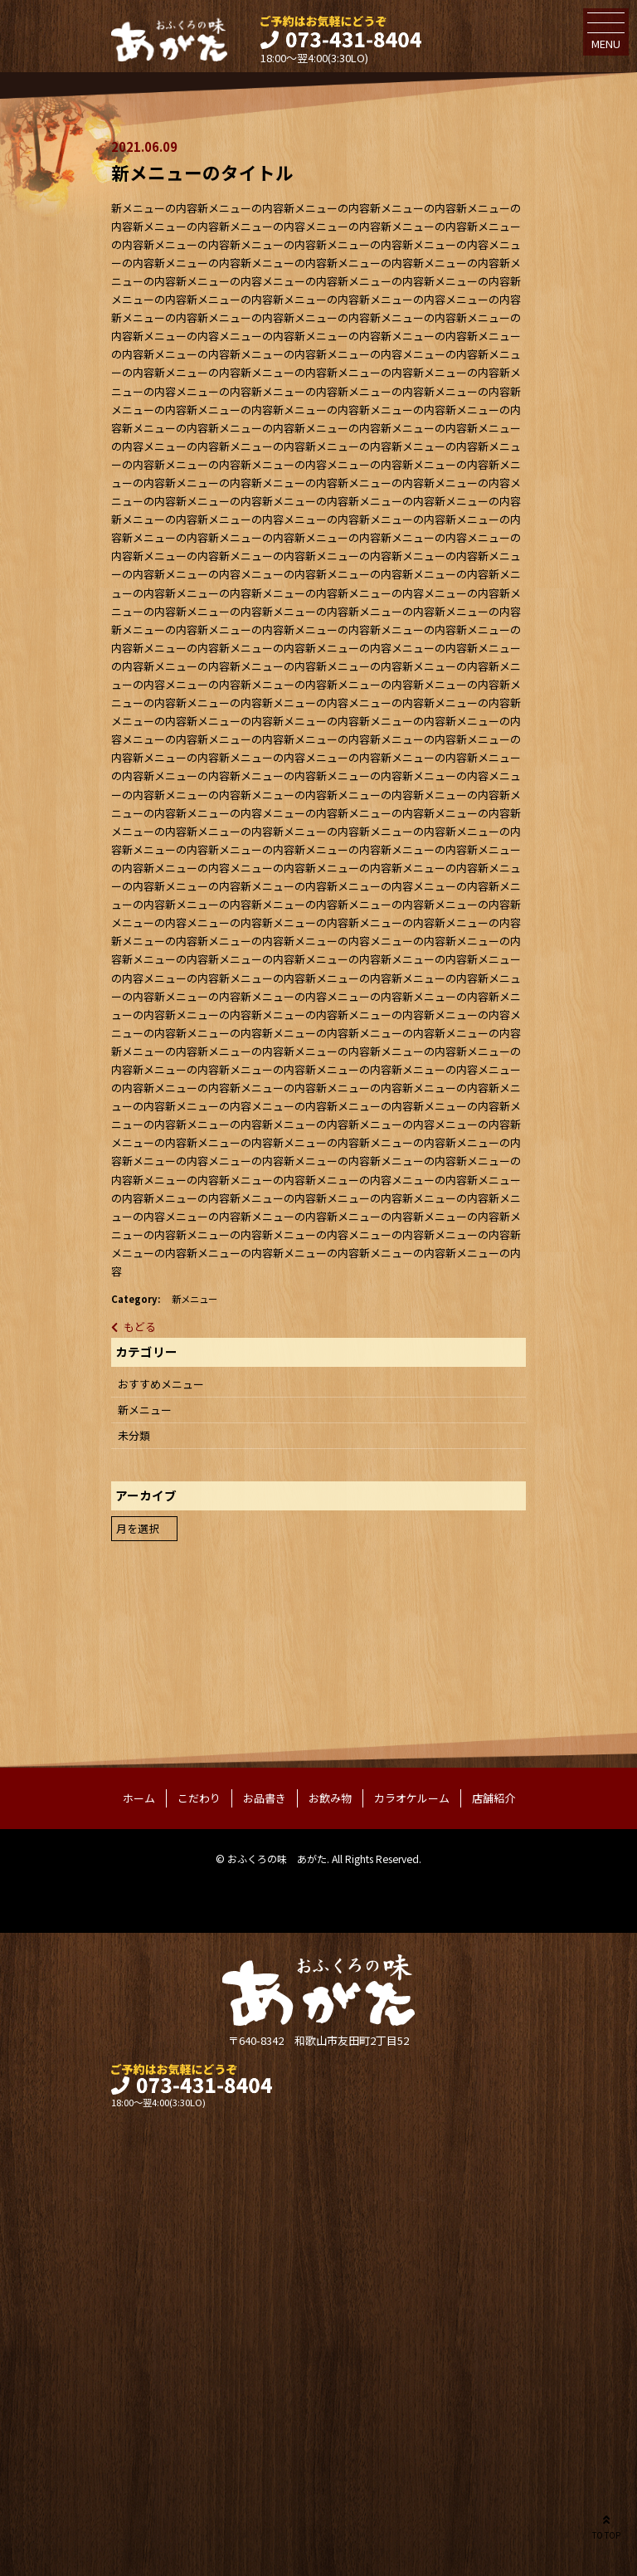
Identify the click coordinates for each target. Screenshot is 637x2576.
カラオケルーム (412, 1798)
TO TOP (606, 2525)
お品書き (264, 1798)
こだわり (199, 1798)
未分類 (134, 1435)
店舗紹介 (493, 1798)
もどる (140, 1326)
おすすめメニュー (161, 1384)
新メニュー (194, 1298)
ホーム (139, 1798)
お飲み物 (330, 1798)
